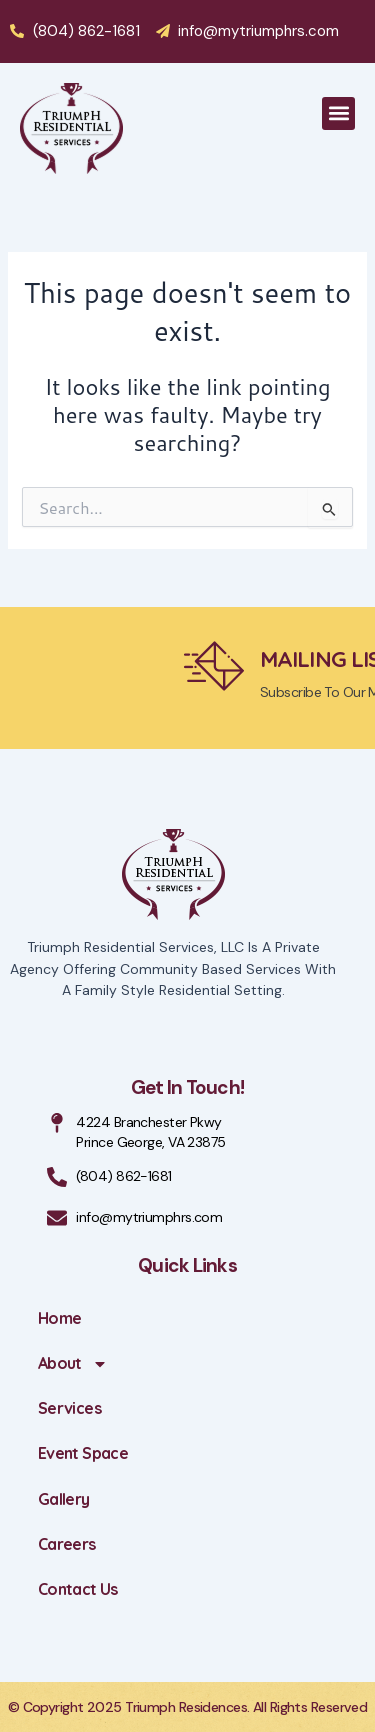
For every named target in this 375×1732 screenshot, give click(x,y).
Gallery (64, 1499)
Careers (67, 1544)
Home (59, 1318)
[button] (338, 113)
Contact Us (78, 1589)
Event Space (83, 1453)
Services (69, 1408)
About (73, 1364)
